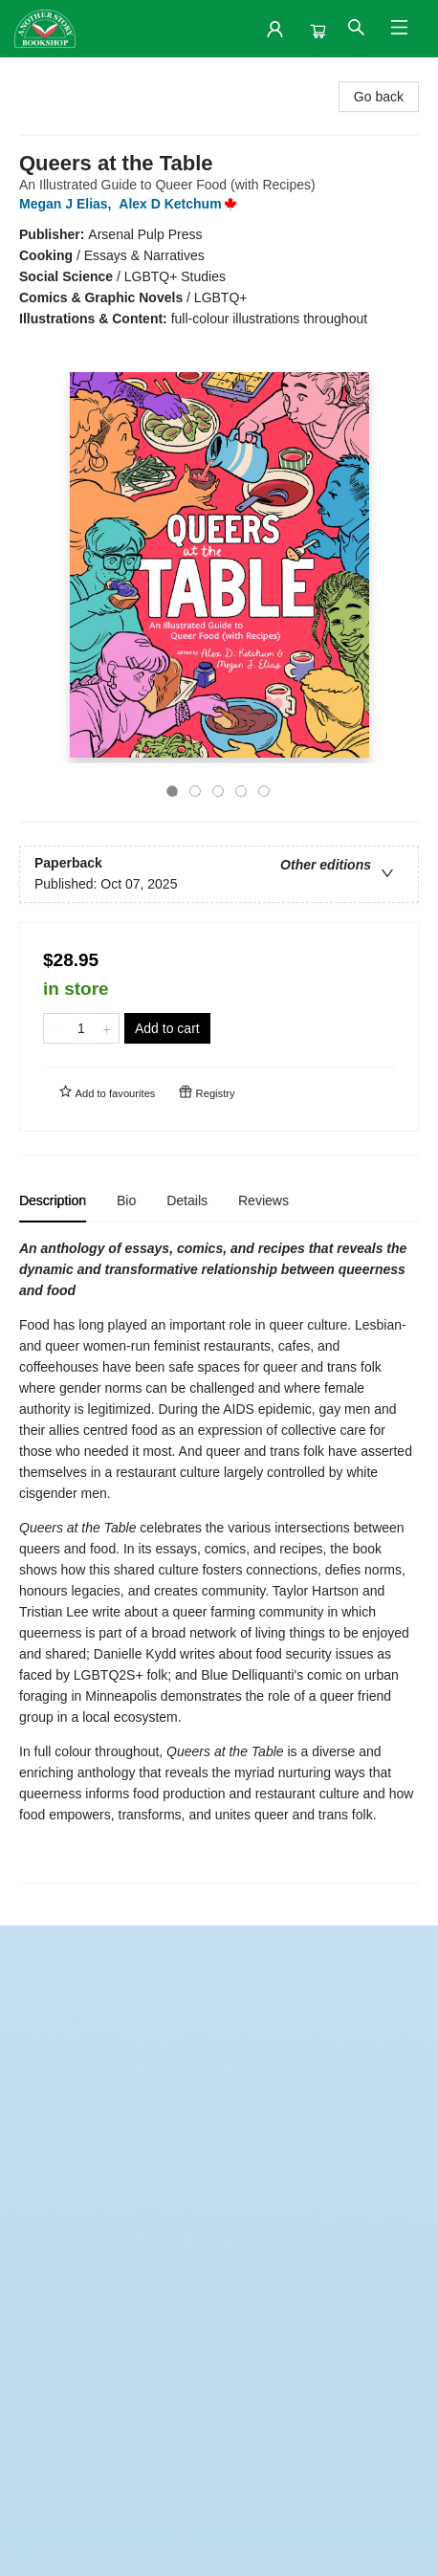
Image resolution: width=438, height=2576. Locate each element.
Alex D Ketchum (181, 203)
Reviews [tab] (263, 1200)
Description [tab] (52, 1200)
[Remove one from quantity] (56, 1028)
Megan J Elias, (69, 203)
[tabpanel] (219, 1560)
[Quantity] (81, 1028)
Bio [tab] (126, 1200)
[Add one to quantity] (107, 1028)
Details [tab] (187, 1200)
